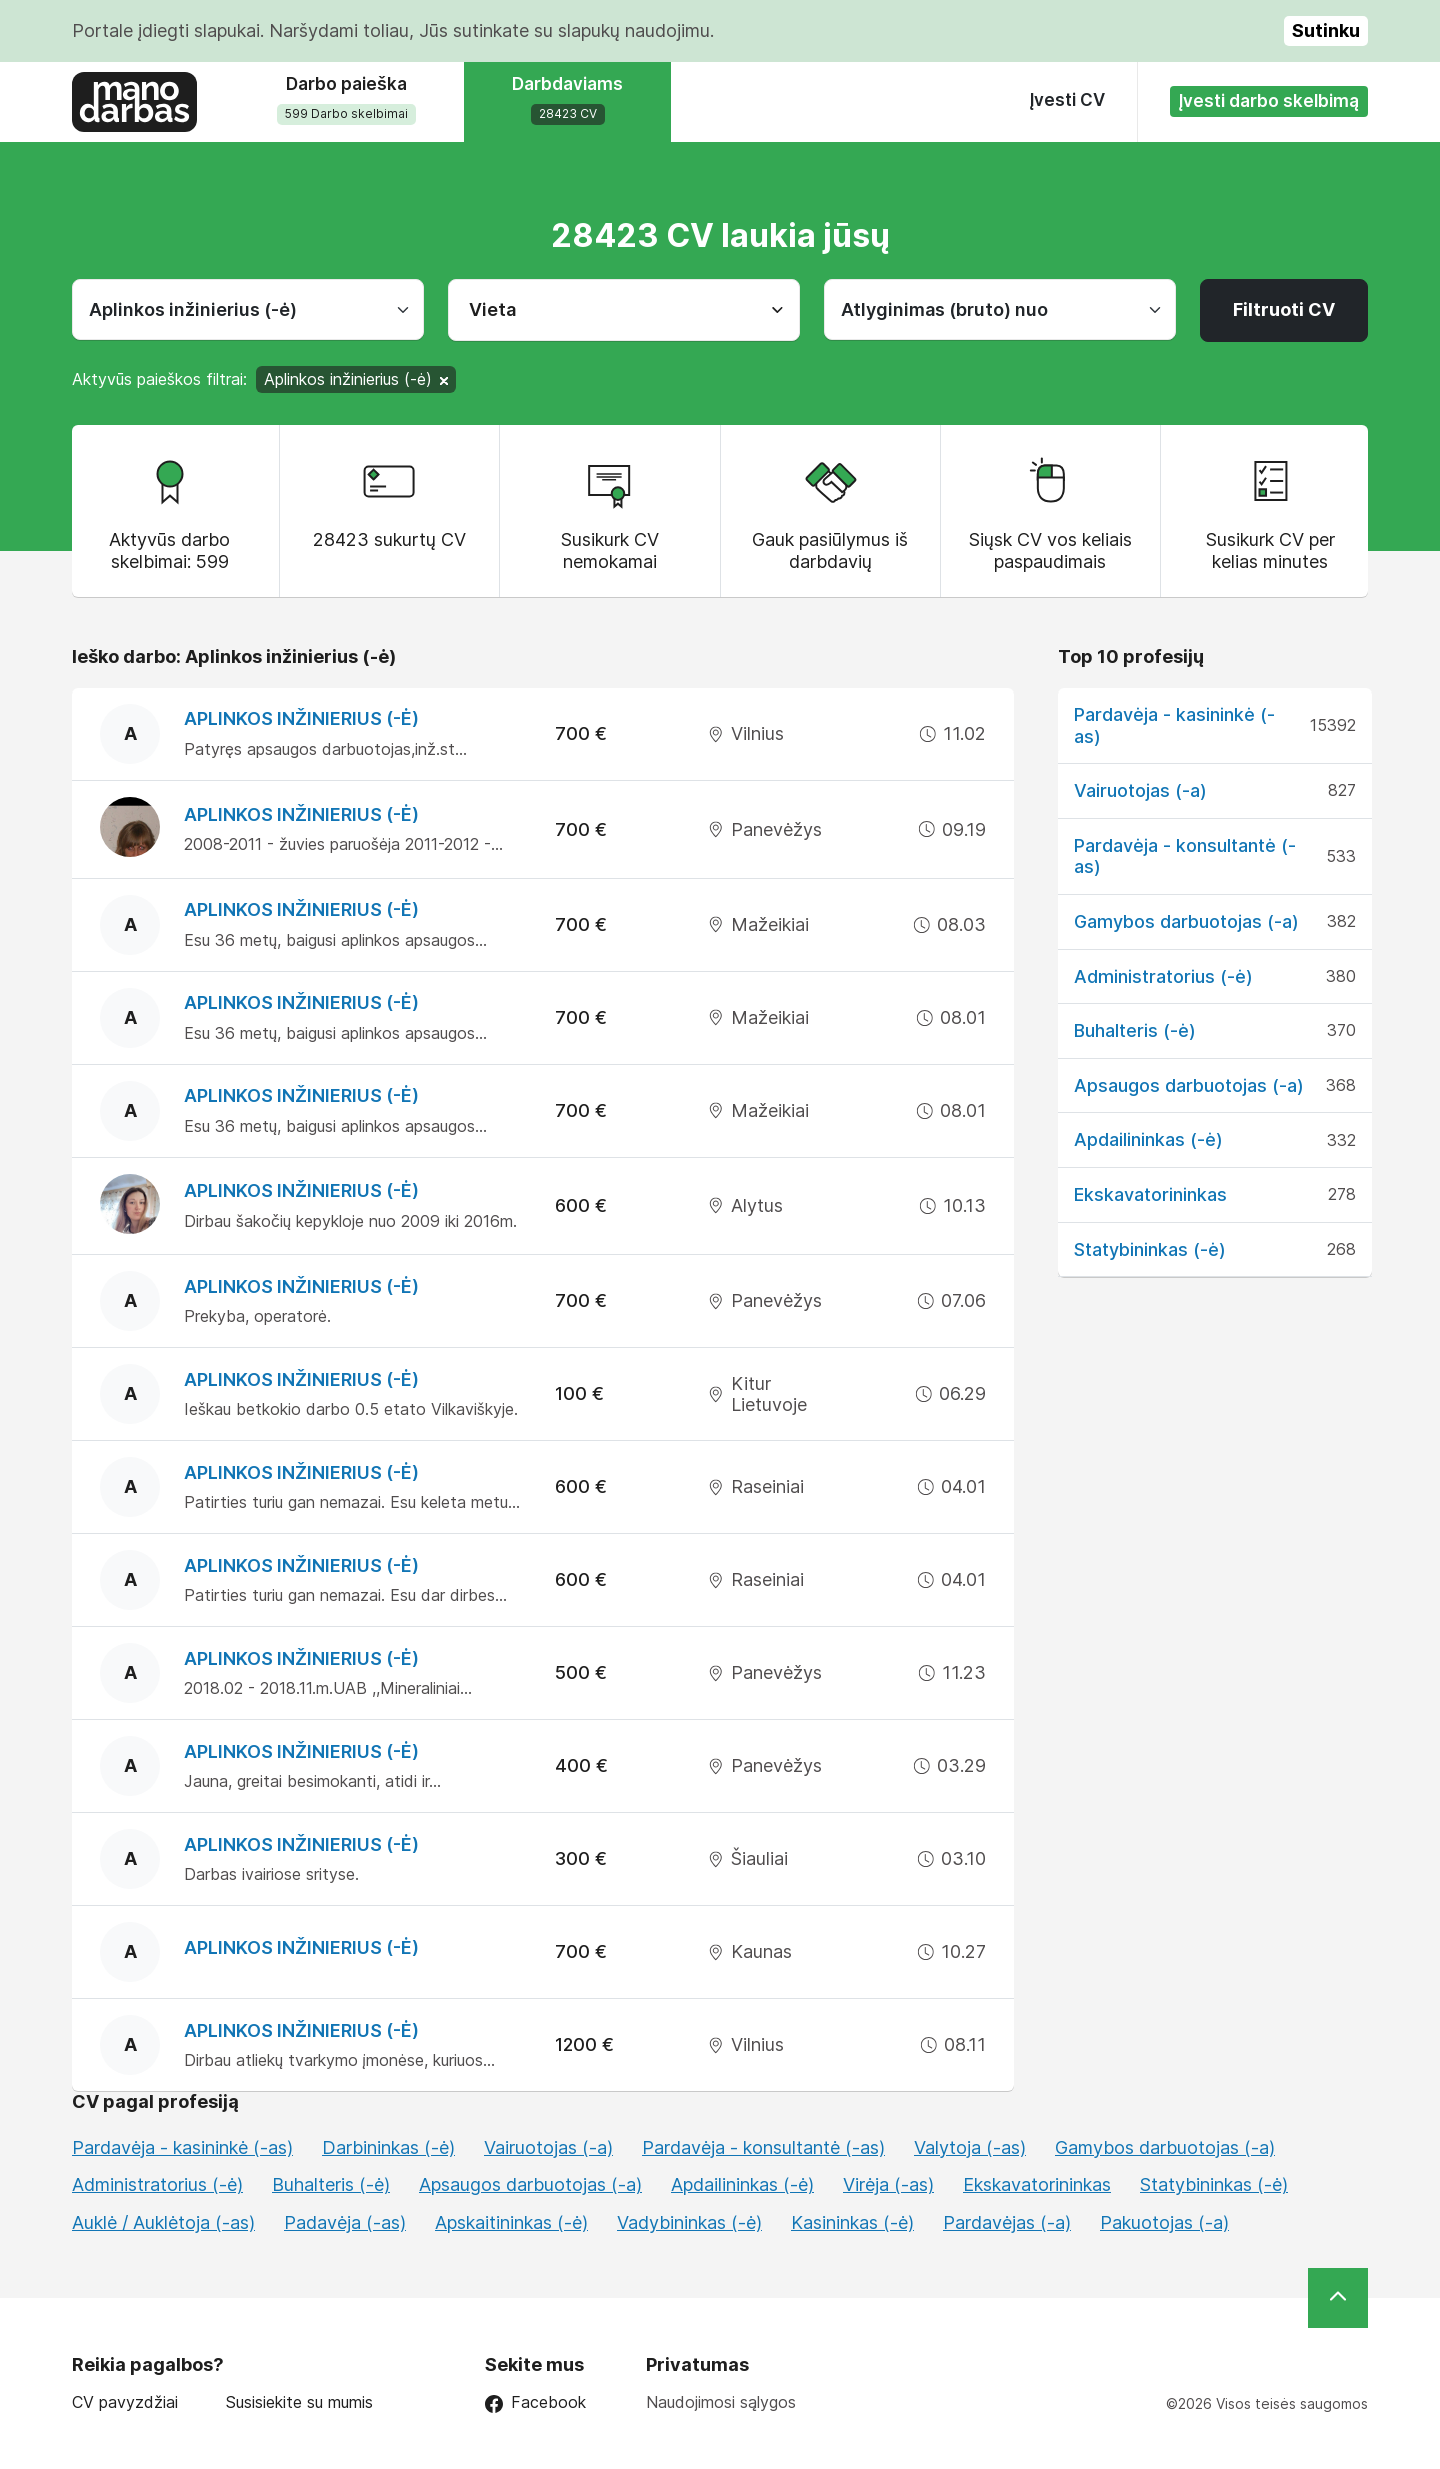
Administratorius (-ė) (1163, 976)
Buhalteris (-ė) (1135, 1030)
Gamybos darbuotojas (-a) (1186, 921)
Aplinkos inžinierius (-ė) (301, 718)
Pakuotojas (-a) (1164, 2222)
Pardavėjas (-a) (1007, 2222)
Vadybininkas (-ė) (689, 2222)
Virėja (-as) (888, 2184)
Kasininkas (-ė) (852, 2222)
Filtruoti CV (1284, 309)
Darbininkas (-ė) (388, 2147)
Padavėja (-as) (345, 2222)
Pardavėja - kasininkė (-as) (182, 2147)
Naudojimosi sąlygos (721, 2402)
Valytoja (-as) (970, 2147)
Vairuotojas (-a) (1140, 790)
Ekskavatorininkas (1150, 1194)
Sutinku (1326, 30)
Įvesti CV (1067, 100)
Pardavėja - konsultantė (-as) (763, 2147)
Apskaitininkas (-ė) (511, 2222)
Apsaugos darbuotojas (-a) (1189, 1085)
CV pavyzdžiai (125, 2402)
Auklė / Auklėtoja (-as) (163, 2222)
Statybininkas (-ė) (1150, 1249)
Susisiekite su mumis (299, 2402)
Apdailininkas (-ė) (1148, 1139)
